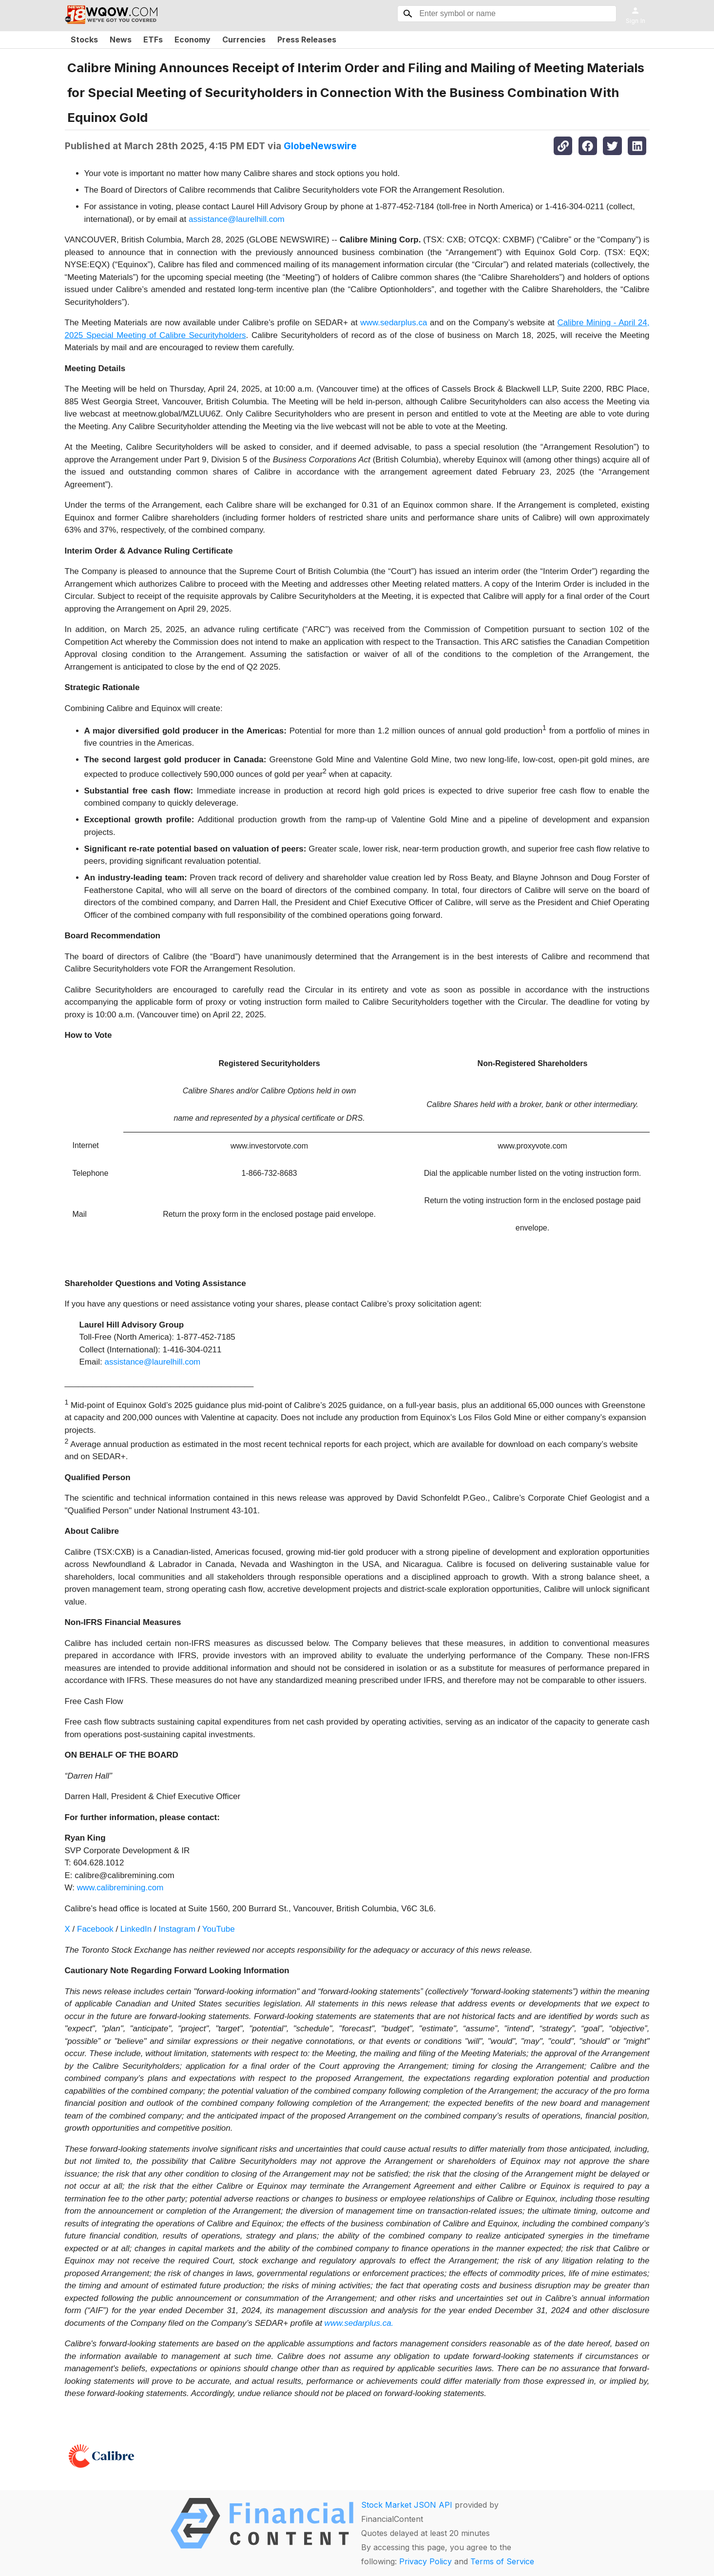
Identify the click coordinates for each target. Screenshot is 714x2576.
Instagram (176, 1929)
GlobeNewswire (320, 146)
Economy (192, 39)
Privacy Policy (425, 2561)
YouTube (218, 1929)
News (121, 39)
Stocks (84, 39)
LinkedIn (136, 1929)
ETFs (153, 39)
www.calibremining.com (120, 1887)
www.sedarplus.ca (393, 322)
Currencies (244, 39)
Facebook (95, 1929)
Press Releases (306, 39)
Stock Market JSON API (406, 2505)
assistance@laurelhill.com (237, 219)
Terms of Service (502, 2561)
